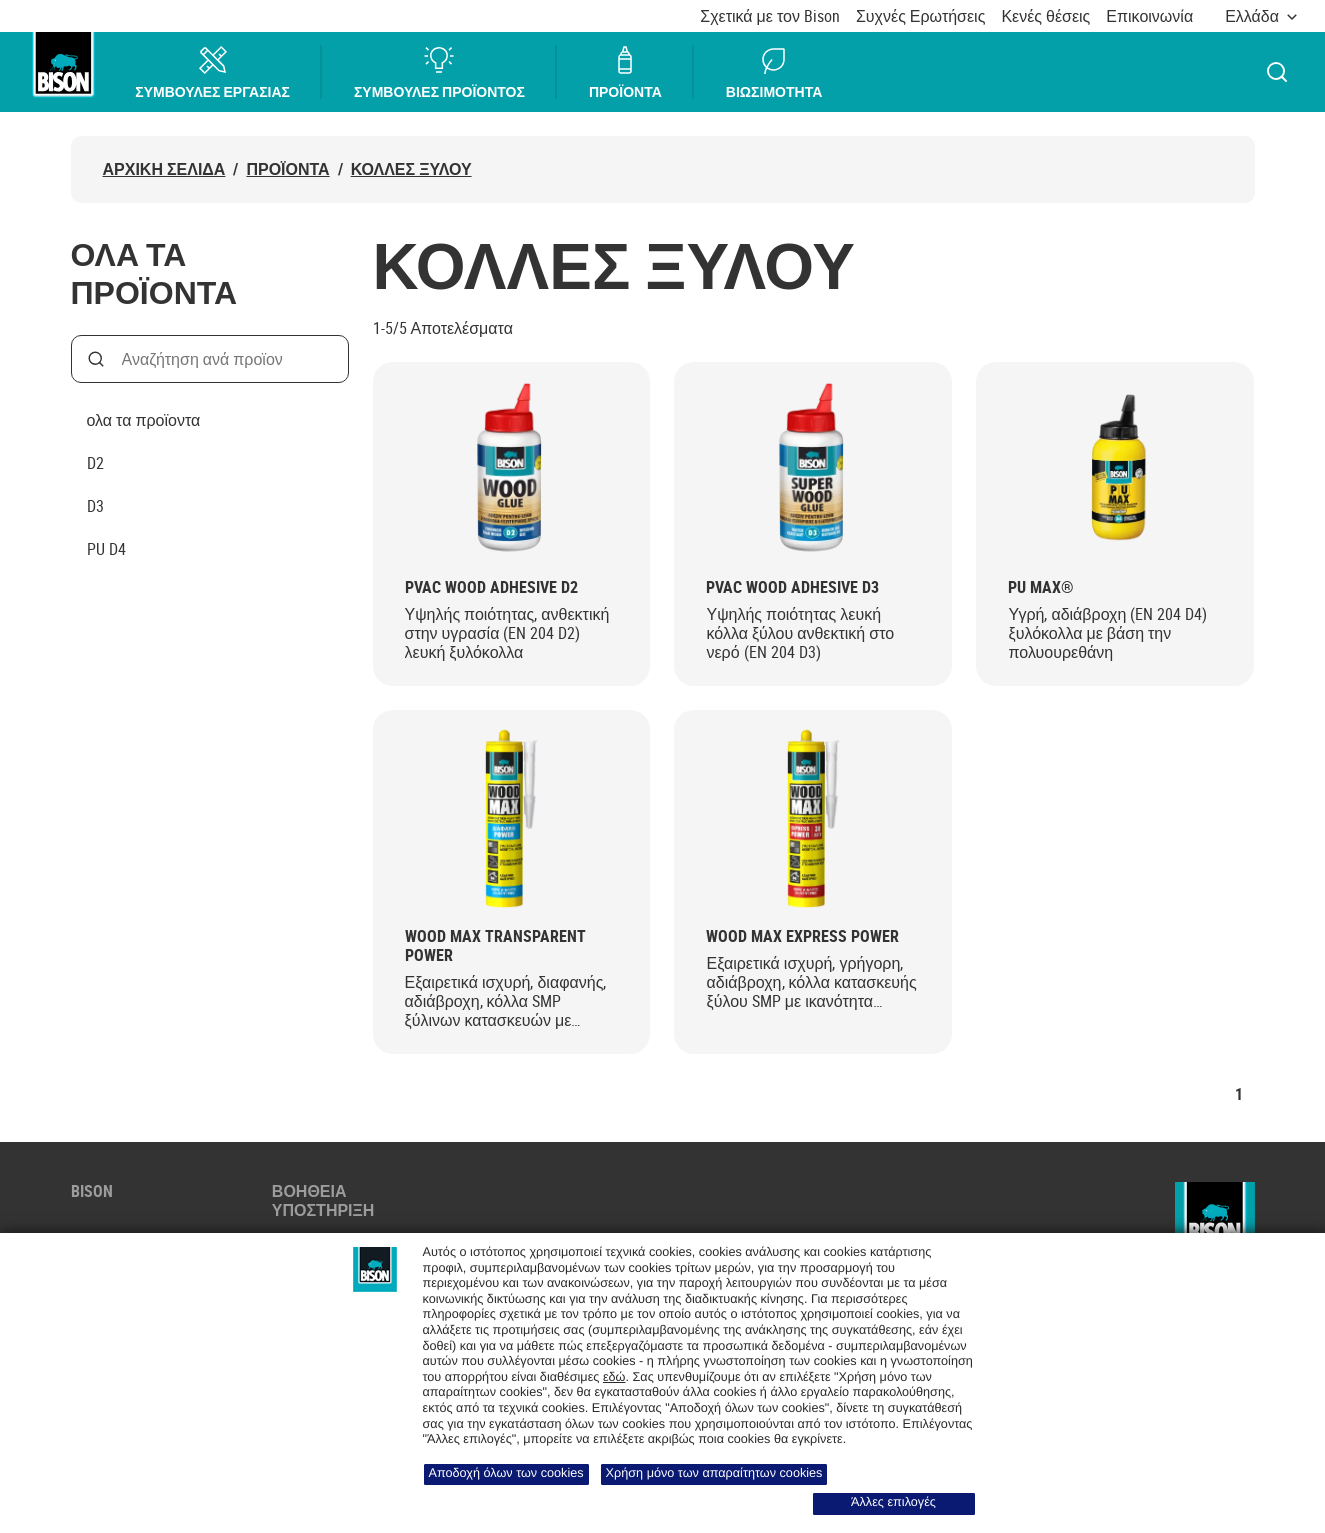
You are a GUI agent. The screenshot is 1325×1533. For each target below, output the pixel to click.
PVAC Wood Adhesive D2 (491, 587)
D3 (95, 506)
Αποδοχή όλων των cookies (506, 1473)
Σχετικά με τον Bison (770, 16)
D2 (95, 463)
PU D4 (106, 549)
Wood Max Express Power (802, 936)
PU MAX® (1041, 587)
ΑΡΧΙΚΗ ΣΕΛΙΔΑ (164, 169)
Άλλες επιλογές (893, 1502)
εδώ (614, 1377)
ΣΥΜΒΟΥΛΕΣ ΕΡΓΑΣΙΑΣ (213, 72)
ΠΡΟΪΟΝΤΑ (626, 72)
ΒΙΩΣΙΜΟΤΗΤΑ (774, 72)
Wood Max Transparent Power (495, 946)
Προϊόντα (287, 169)
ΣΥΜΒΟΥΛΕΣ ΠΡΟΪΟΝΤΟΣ (440, 72)
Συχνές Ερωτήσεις (920, 16)
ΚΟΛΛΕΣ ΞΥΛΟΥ (411, 169)
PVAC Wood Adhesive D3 (792, 587)
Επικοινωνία (1149, 16)
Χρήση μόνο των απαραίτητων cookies (714, 1473)
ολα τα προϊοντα (144, 420)
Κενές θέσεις (1045, 16)
